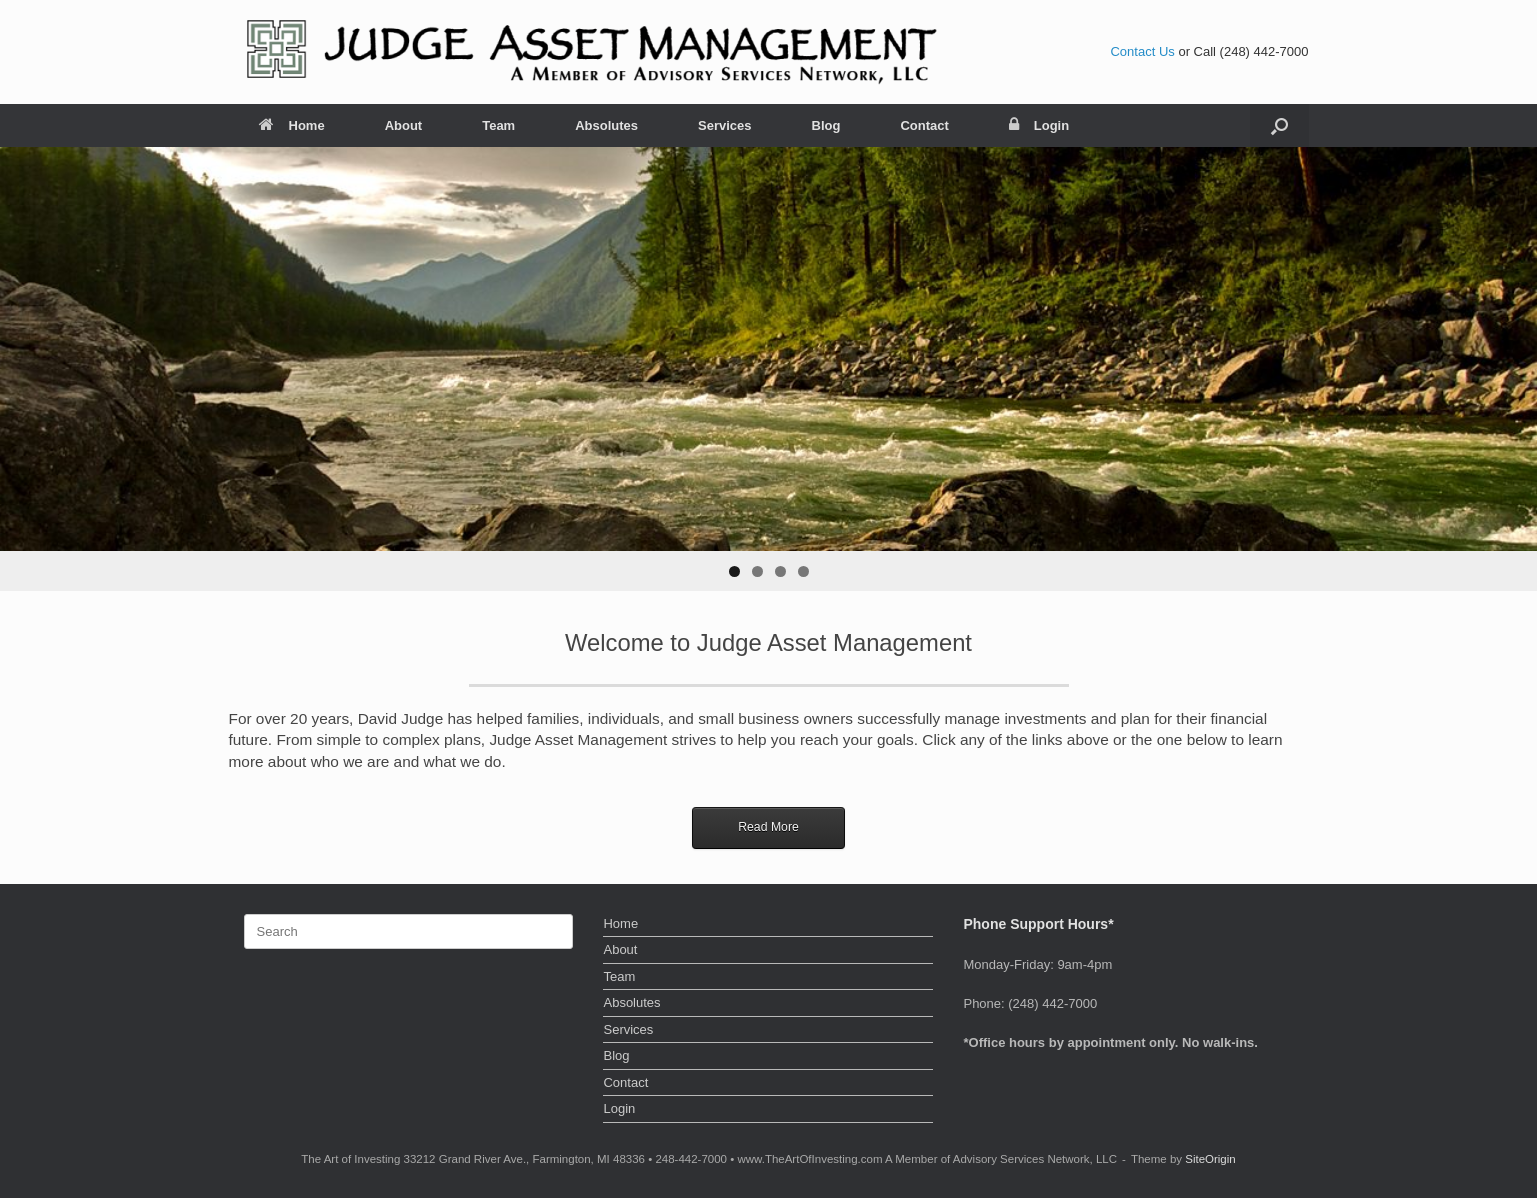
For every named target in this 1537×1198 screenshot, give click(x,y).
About (404, 125)
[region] (768, 369)
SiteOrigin (1210, 1159)
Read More (768, 827)
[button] (1279, 125)
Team (498, 125)
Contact (924, 125)
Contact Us (1142, 51)
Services (725, 125)
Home (292, 125)
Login (1039, 125)
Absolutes (606, 125)
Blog (826, 125)
